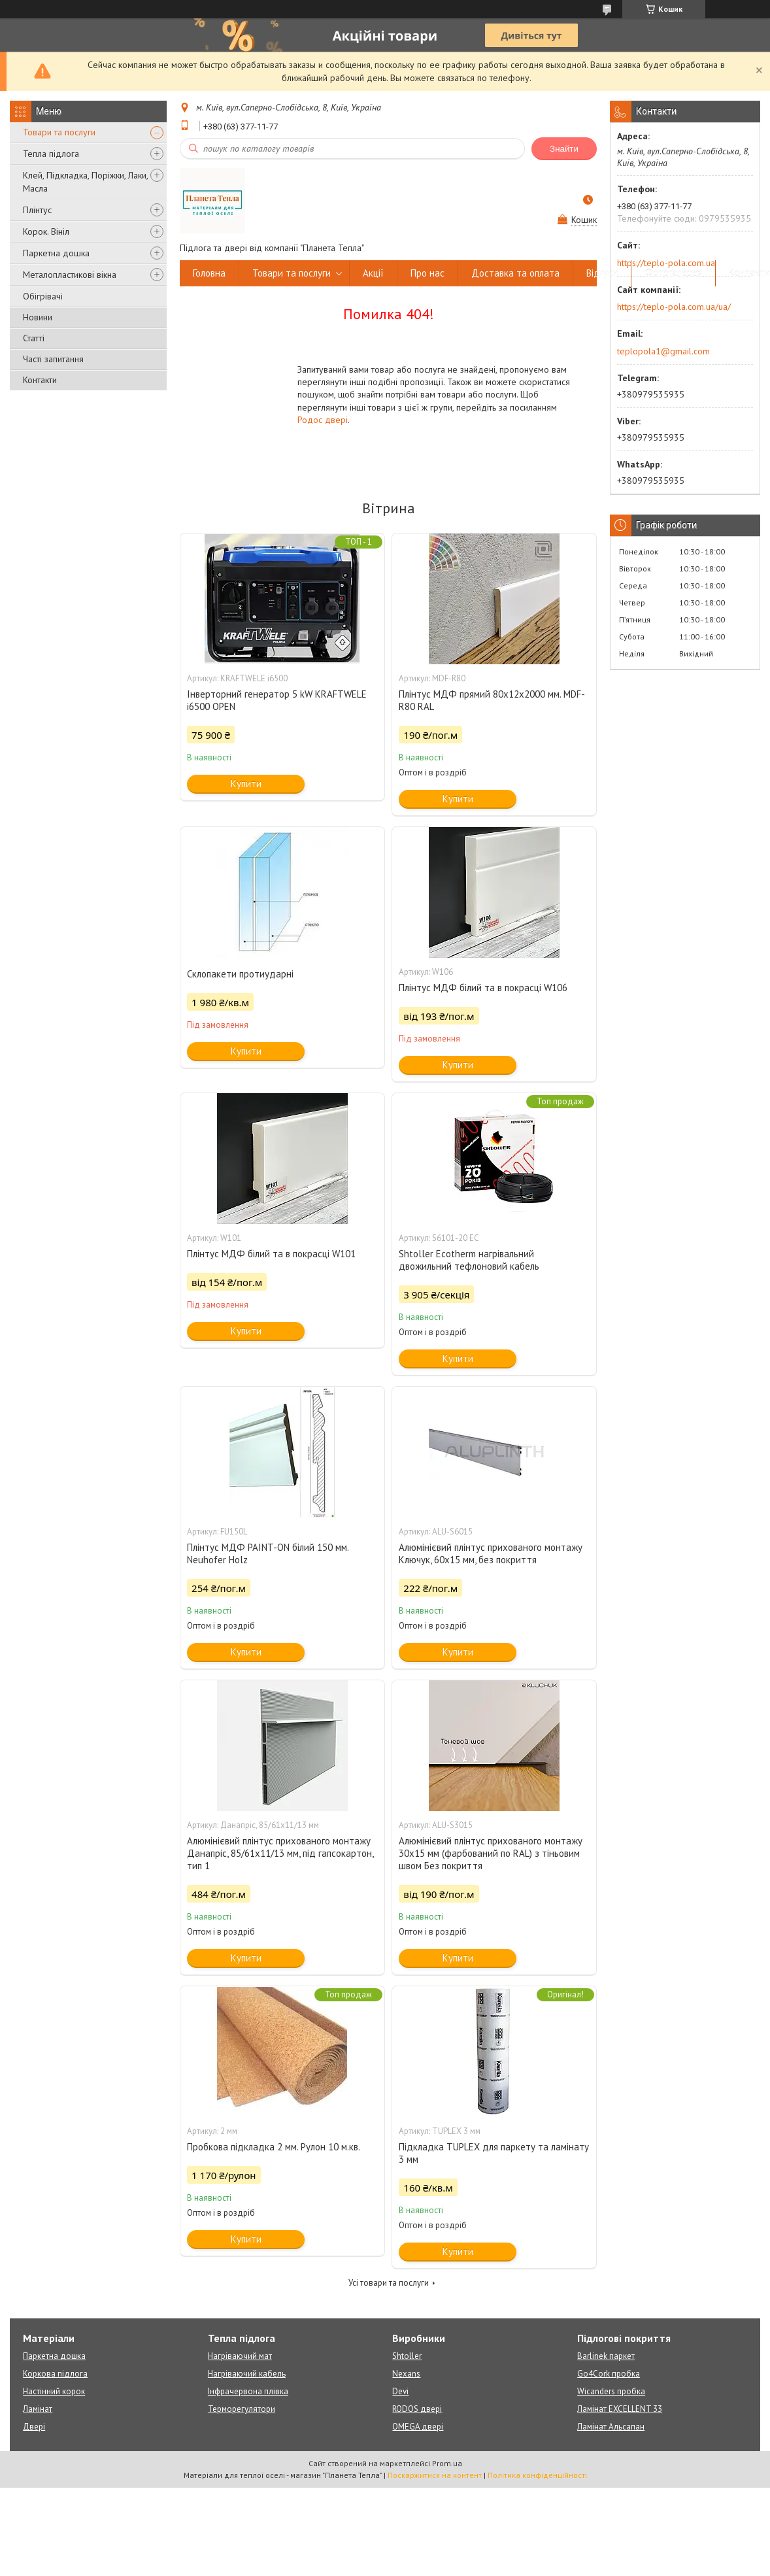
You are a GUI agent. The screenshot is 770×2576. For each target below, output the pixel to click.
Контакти (40, 380)
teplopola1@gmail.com (663, 351)
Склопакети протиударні (240, 974)
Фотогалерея (673, 273)
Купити (246, 783)
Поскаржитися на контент (435, 2475)
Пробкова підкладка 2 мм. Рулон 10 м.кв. (273, 2147)
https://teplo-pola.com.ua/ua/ (674, 307)
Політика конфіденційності (537, 2475)
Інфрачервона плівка (248, 2391)
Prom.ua (447, 2463)
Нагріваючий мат (240, 2356)
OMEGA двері (417, 2426)
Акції (373, 273)
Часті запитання (53, 359)
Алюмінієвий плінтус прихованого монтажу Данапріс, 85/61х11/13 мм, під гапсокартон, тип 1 (280, 1853)
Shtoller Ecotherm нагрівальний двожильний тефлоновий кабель (469, 1259)
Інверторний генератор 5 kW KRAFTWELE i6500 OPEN (277, 700)
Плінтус (37, 210)
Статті (33, 338)
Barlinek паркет (606, 2356)
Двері (34, 2426)
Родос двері (322, 420)
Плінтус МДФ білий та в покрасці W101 (271, 1253)
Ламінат (37, 2409)
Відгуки (602, 273)
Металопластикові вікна (69, 274)
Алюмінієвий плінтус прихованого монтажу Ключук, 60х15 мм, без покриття (490, 1553)
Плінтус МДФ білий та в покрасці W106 (483, 987)
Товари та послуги (59, 132)
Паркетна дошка (56, 253)
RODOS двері (417, 2409)
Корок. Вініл (46, 231)
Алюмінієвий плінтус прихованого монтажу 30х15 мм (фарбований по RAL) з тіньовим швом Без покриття (490, 1853)
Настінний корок (54, 2391)
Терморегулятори (241, 2409)
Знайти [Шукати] (564, 149)
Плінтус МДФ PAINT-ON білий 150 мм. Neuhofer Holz (267, 1553)
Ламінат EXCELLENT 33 (619, 2409)
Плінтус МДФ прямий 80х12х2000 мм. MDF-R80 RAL (492, 700)
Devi (400, 2391)
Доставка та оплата (515, 273)
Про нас (427, 273)
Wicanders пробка (611, 2391)
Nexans (406, 2373)
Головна (209, 273)
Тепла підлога (51, 154)
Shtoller (407, 2356)
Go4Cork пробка (608, 2373)
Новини (37, 317)
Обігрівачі (43, 296)
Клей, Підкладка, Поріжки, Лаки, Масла (85, 181)
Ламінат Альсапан (610, 2426)
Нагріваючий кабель (247, 2373)
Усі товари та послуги (388, 2283)
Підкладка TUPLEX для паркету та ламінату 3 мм (494, 2153)
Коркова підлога (55, 2373)
